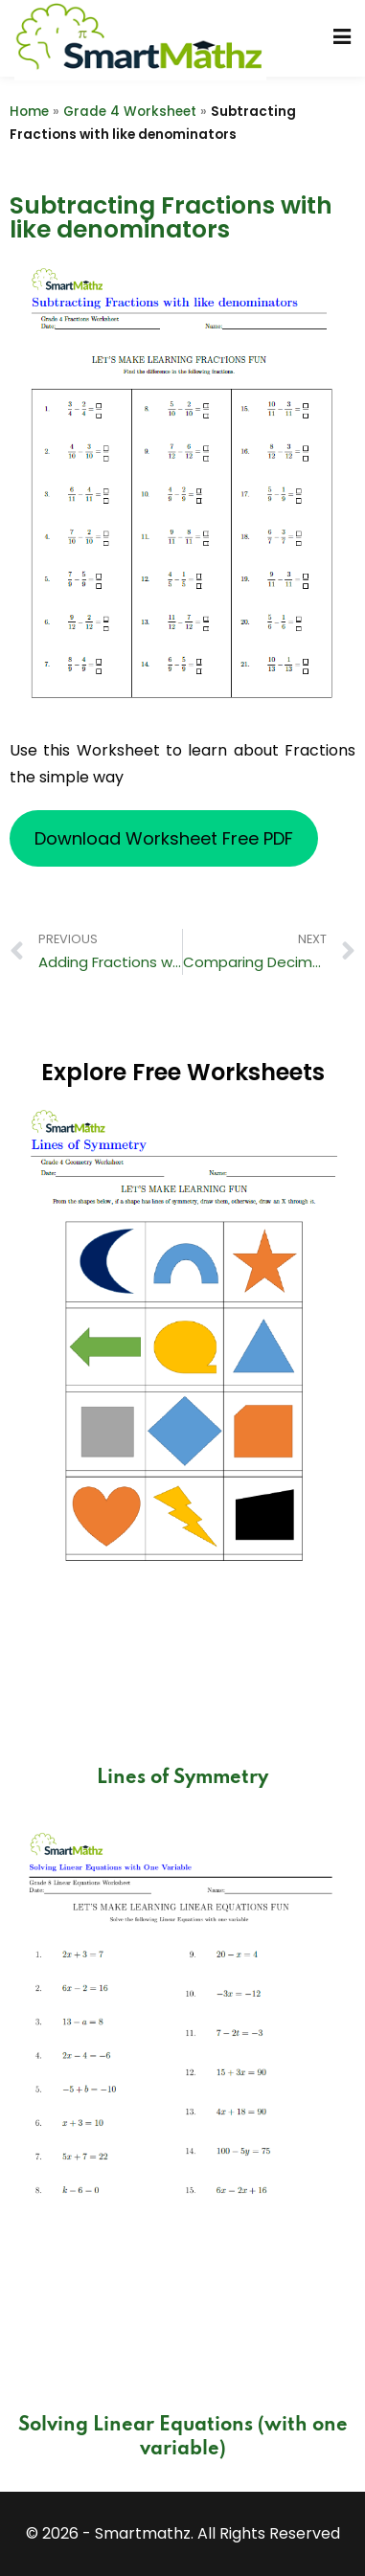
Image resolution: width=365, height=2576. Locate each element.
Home (29, 111)
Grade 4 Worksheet (129, 111)
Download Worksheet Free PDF (163, 838)
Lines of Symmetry (182, 1778)
